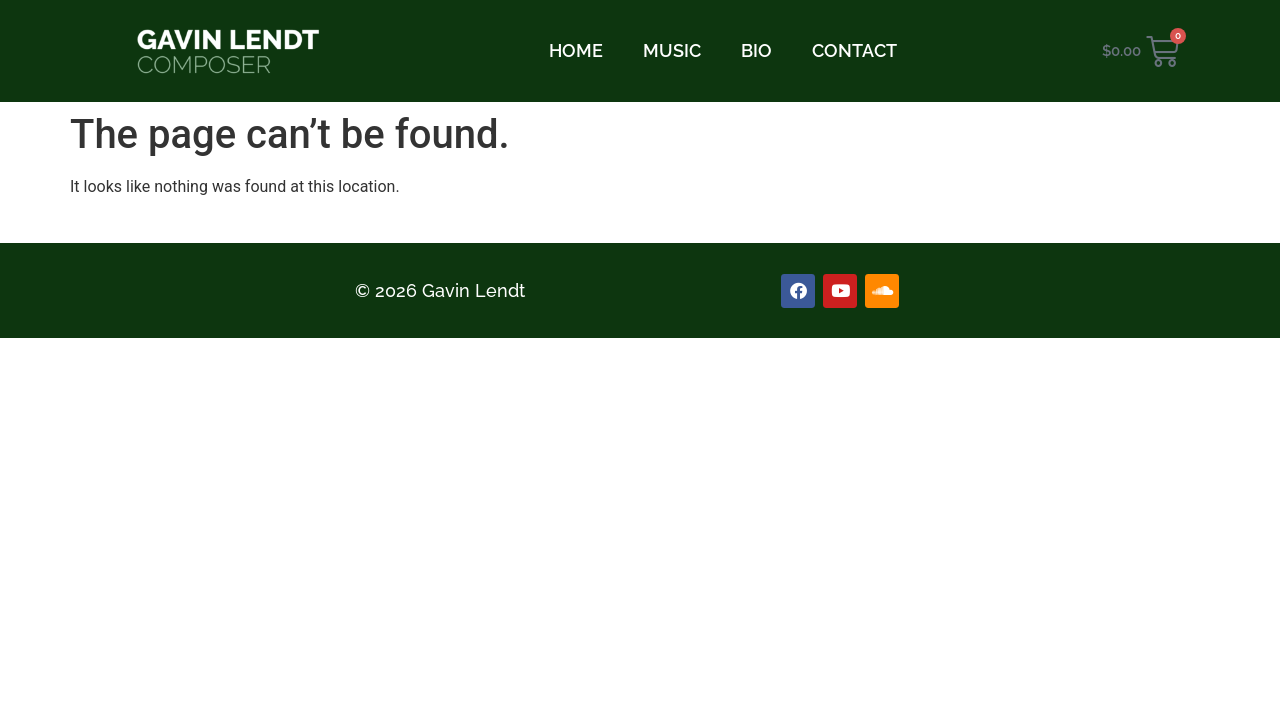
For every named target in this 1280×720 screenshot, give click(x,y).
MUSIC (672, 50)
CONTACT (854, 50)
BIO (756, 50)
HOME (576, 50)
